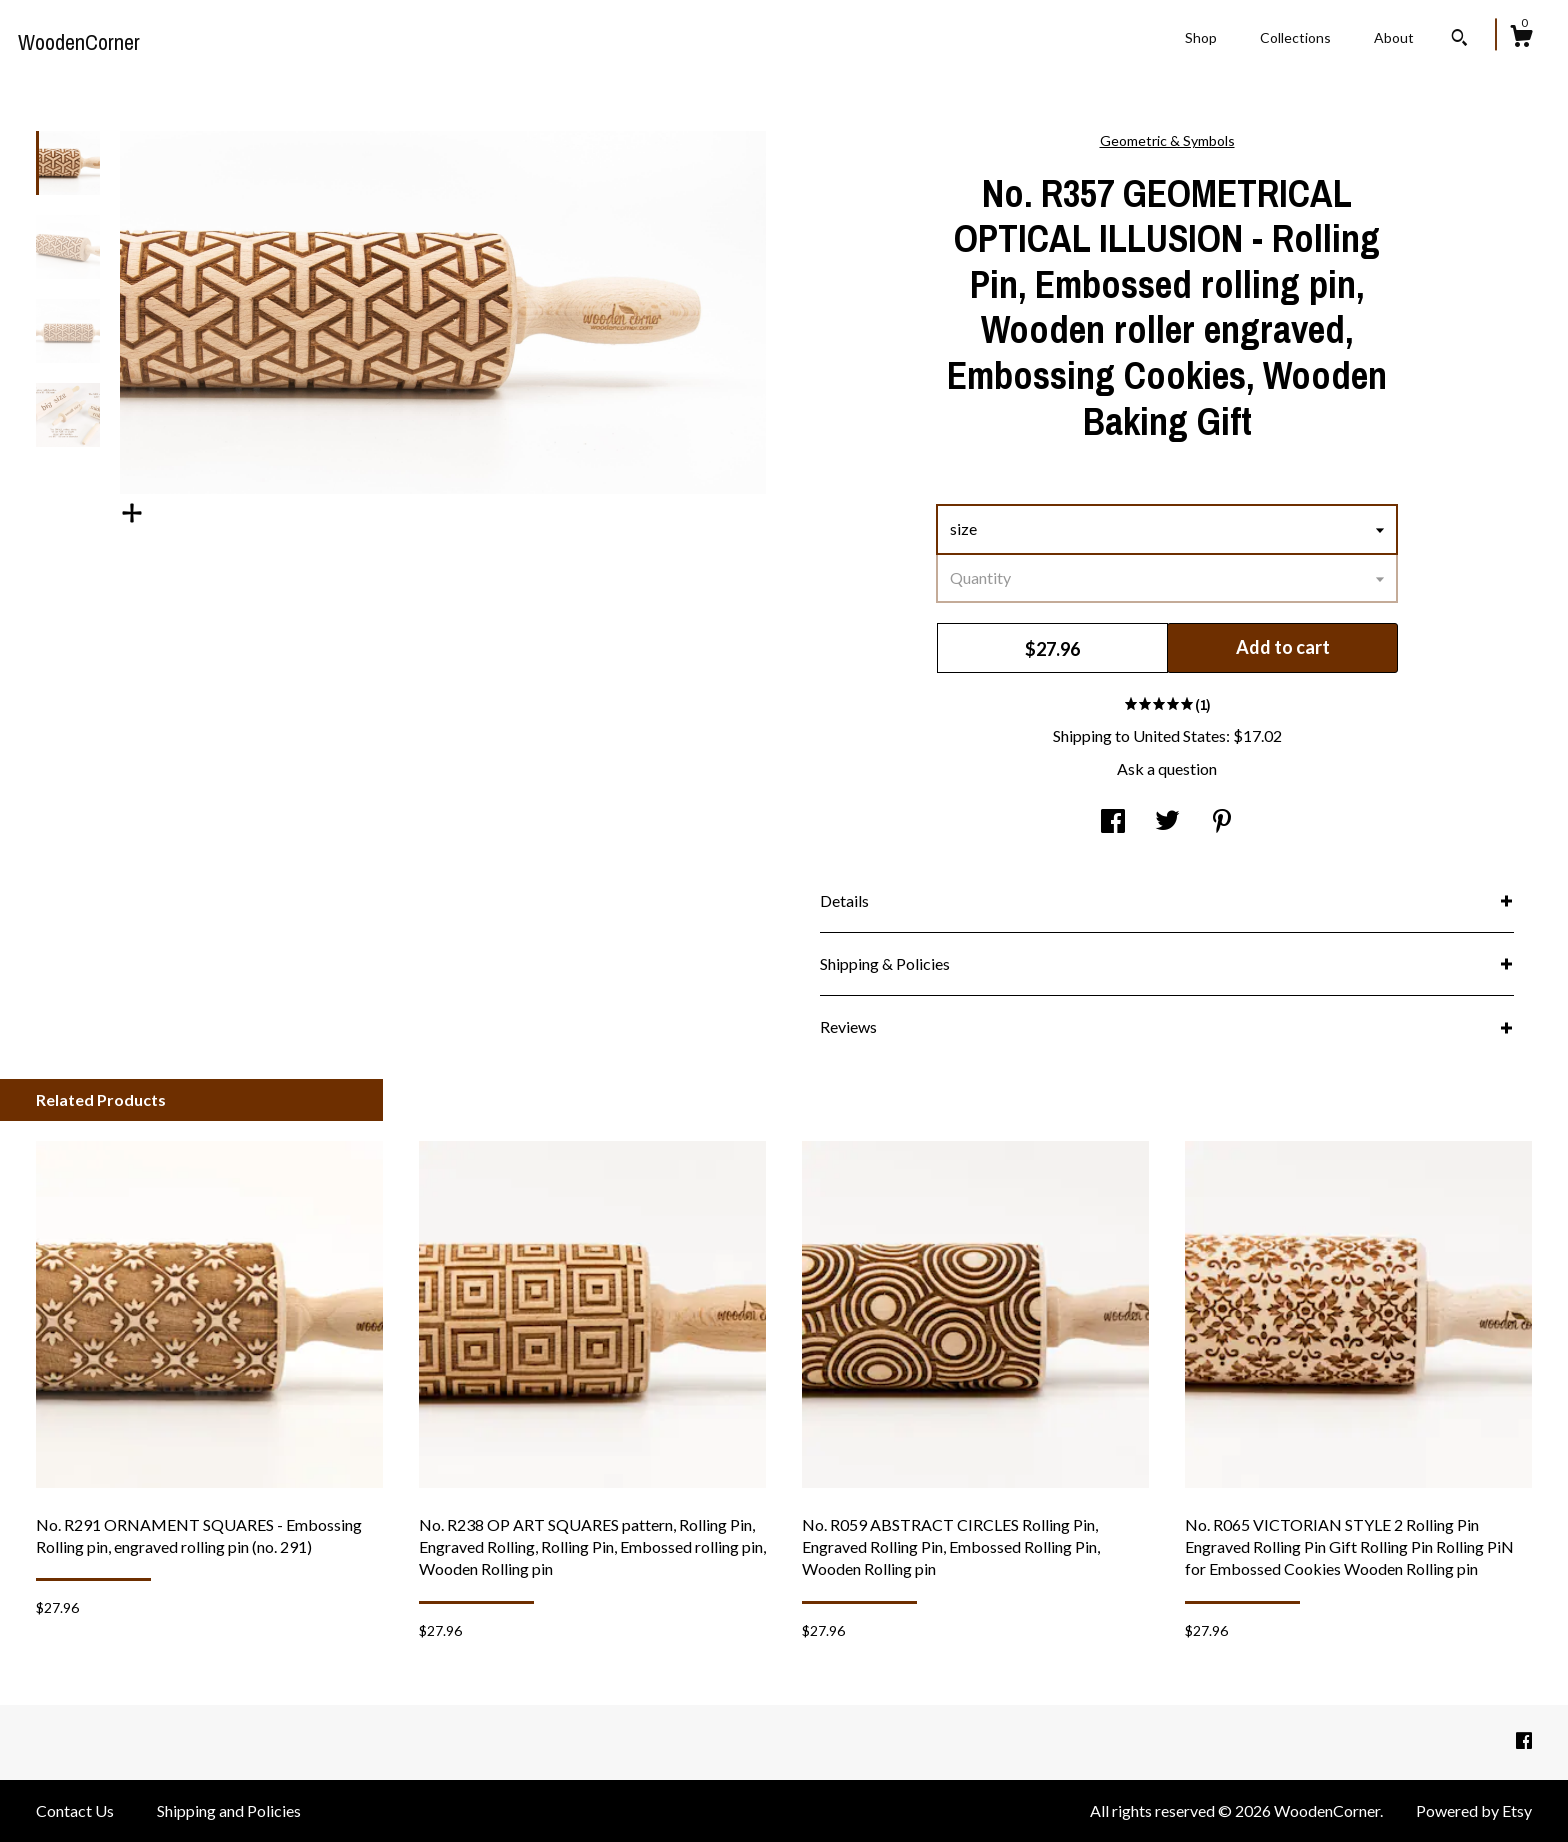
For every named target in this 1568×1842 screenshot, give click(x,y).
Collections (1295, 37)
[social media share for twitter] (1167, 822)
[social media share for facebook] (1113, 822)
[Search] (1459, 40)
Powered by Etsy (1474, 1810)
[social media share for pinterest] (1222, 822)
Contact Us (75, 1810)
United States (1179, 735)
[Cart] (1521, 39)
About (1394, 37)
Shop (1201, 37)
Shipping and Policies (229, 1810)
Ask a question (1167, 768)
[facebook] (1524, 1740)
